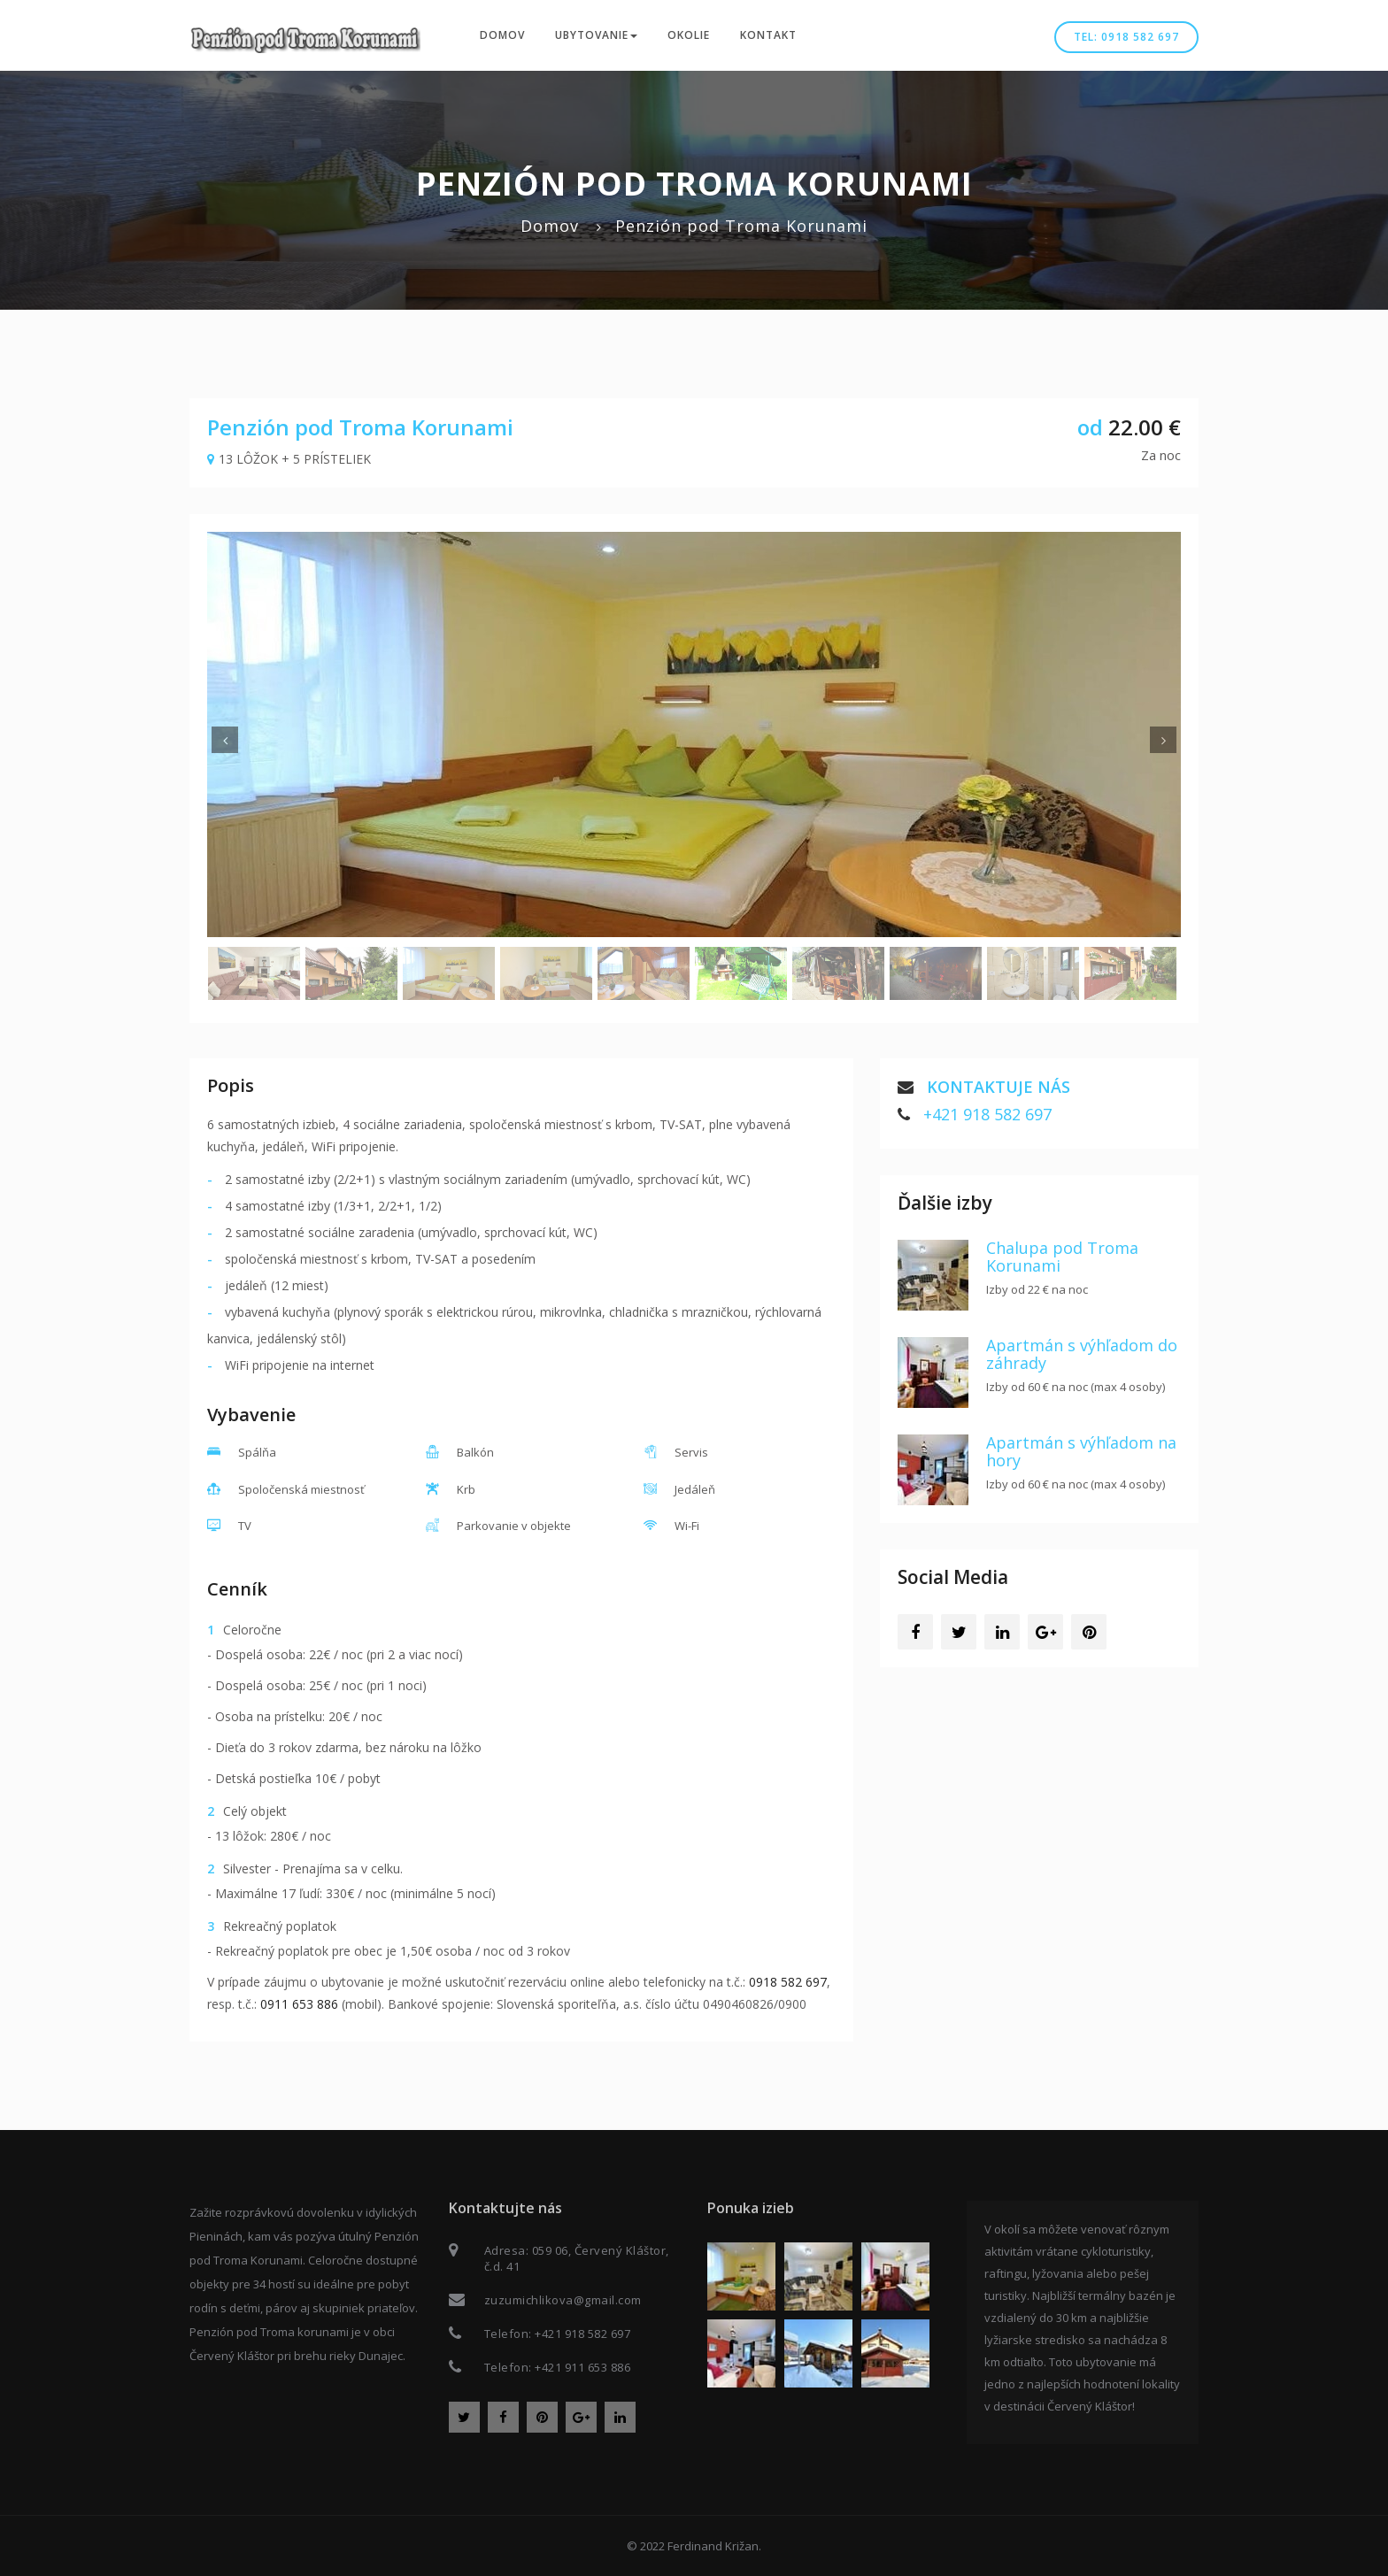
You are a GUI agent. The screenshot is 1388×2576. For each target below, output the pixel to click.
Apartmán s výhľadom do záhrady (1081, 1353)
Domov (502, 34)
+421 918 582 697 (987, 1114)
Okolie (688, 34)
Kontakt (768, 34)
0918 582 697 (788, 1981)
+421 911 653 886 (582, 2367)
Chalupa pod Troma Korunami (1062, 1256)
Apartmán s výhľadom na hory (1081, 1451)
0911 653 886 (299, 2003)
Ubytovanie (596, 34)
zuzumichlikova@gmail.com (563, 2300)
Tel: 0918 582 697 (1126, 36)
